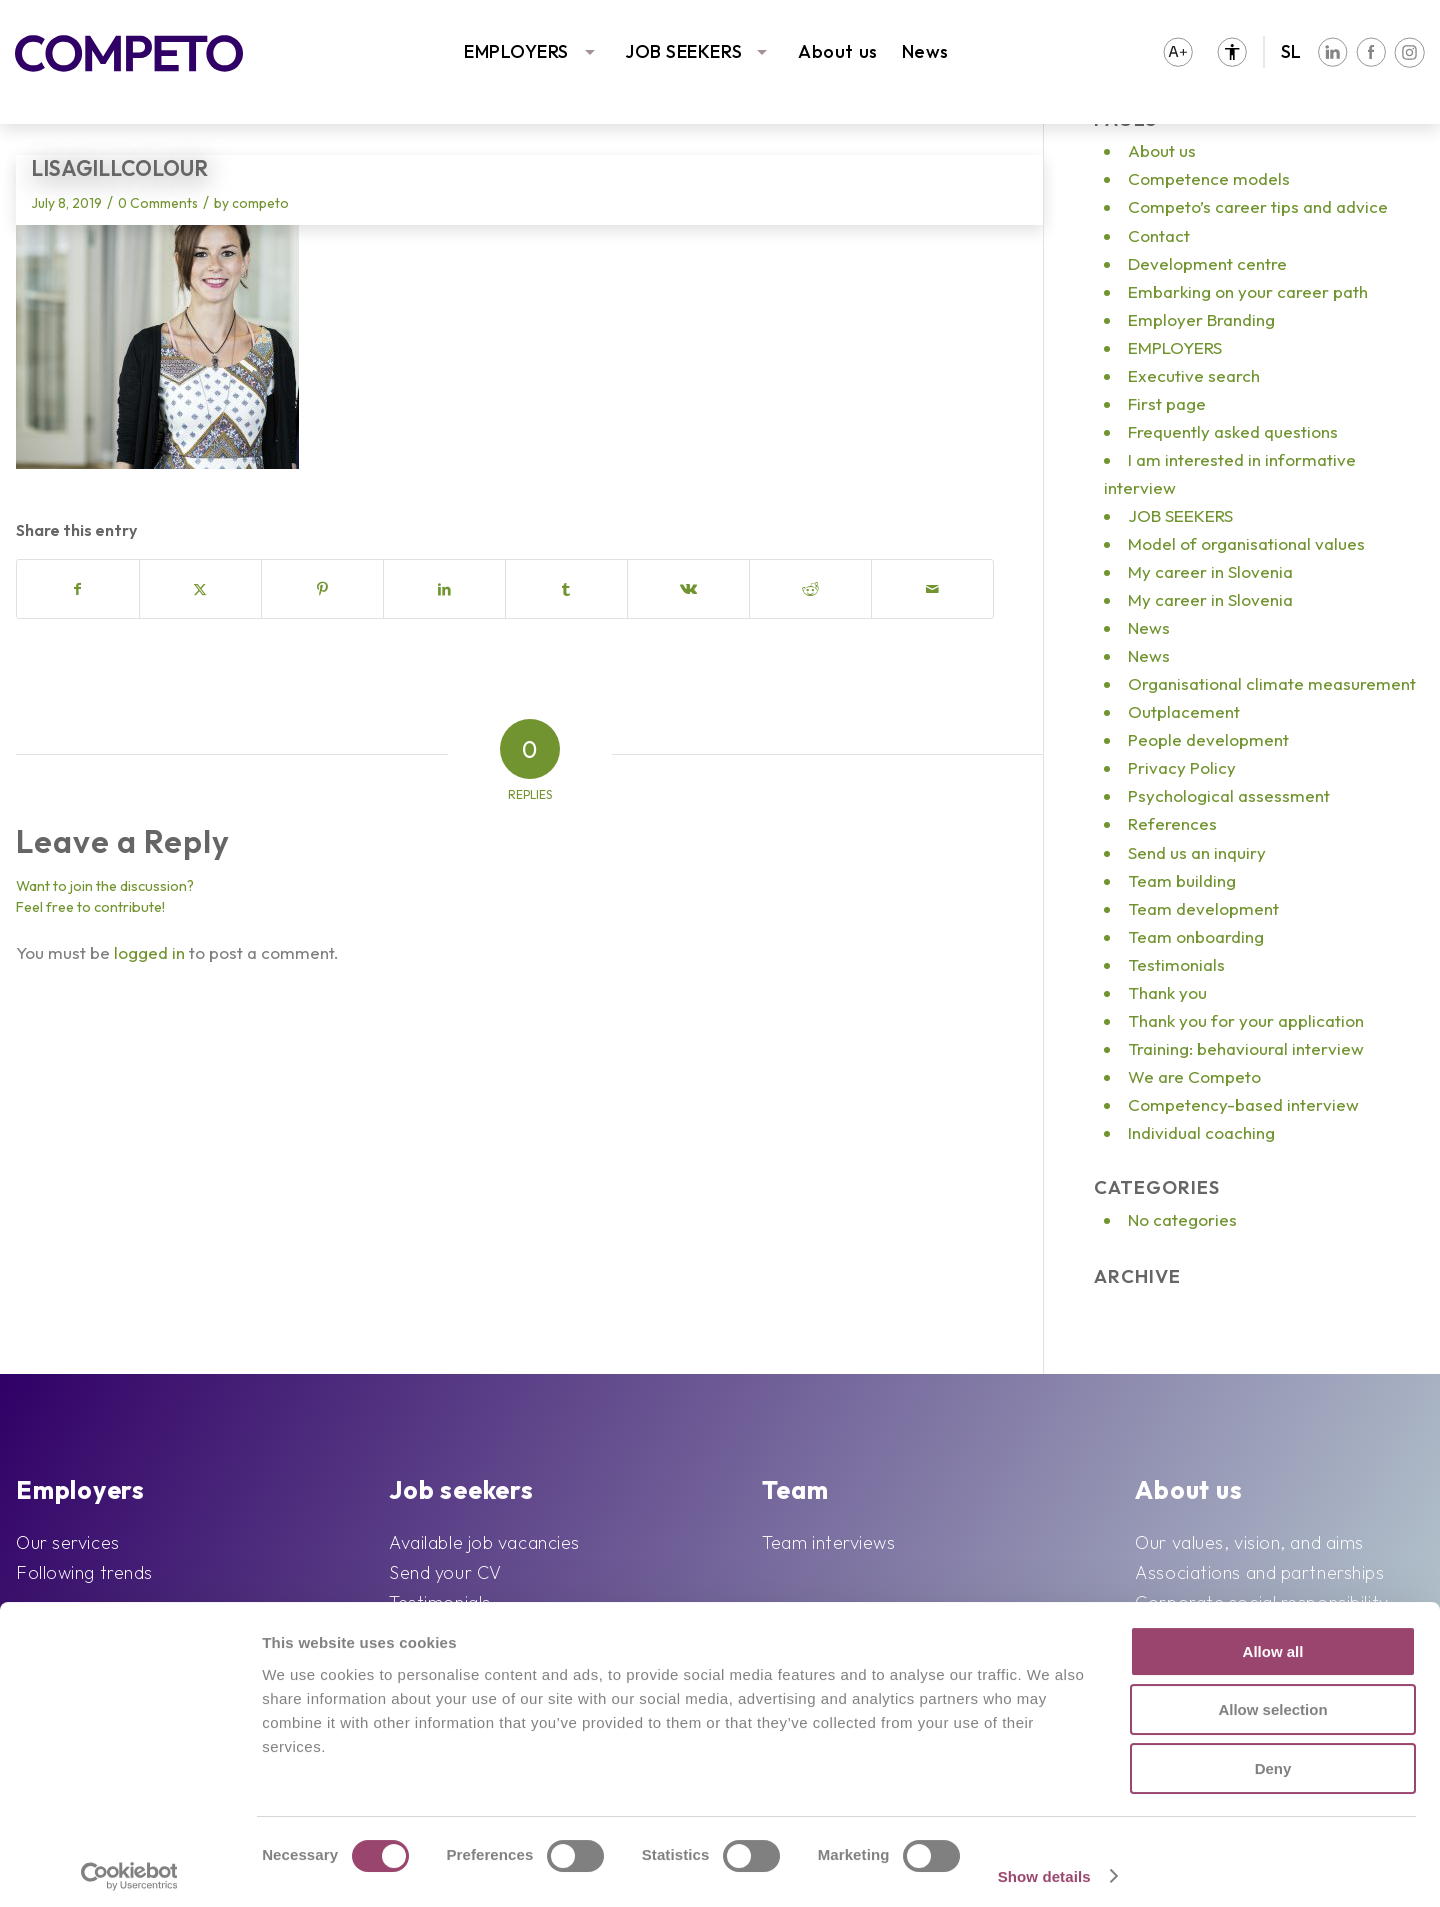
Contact (1159, 235)
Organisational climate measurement (1272, 683)
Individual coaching (1201, 1132)
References (1172, 823)
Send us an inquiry (1197, 852)
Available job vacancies (484, 1542)
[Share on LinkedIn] (444, 589)
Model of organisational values (1246, 543)
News (925, 51)
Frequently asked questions (1233, 431)
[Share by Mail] (932, 589)
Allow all (1273, 1642)
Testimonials (1176, 964)
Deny (1273, 1759)
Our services (68, 1542)
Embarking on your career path (1248, 291)
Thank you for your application (1246, 1020)
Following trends (84, 1572)
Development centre (1207, 263)
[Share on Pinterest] (322, 589)
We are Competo (1194, 1076)
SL (1291, 51)
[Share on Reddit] (810, 589)
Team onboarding (1196, 936)
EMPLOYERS (516, 51)
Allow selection (1272, 1701)
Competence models (1209, 178)
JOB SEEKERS (683, 51)
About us (837, 51)
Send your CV (445, 1572)
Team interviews (828, 1542)
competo (260, 203)
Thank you (1167, 992)
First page (1167, 403)
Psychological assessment (1229, 795)
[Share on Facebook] (78, 589)
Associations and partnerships (1259, 1572)
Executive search (1194, 375)
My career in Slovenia (1210, 571)
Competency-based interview (1243, 1104)
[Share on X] (200, 589)
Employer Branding (1201, 319)
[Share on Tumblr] (566, 589)
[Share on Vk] (688, 589)
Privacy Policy (1182, 767)
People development (1208, 739)
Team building (1182, 880)
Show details (1044, 1867)
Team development (1203, 908)
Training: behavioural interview (1246, 1048)
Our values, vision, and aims (1249, 1542)
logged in (149, 952)
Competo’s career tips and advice (1258, 206)
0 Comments (158, 203)
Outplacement (1184, 711)
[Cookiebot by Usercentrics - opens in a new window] (129, 1868)
